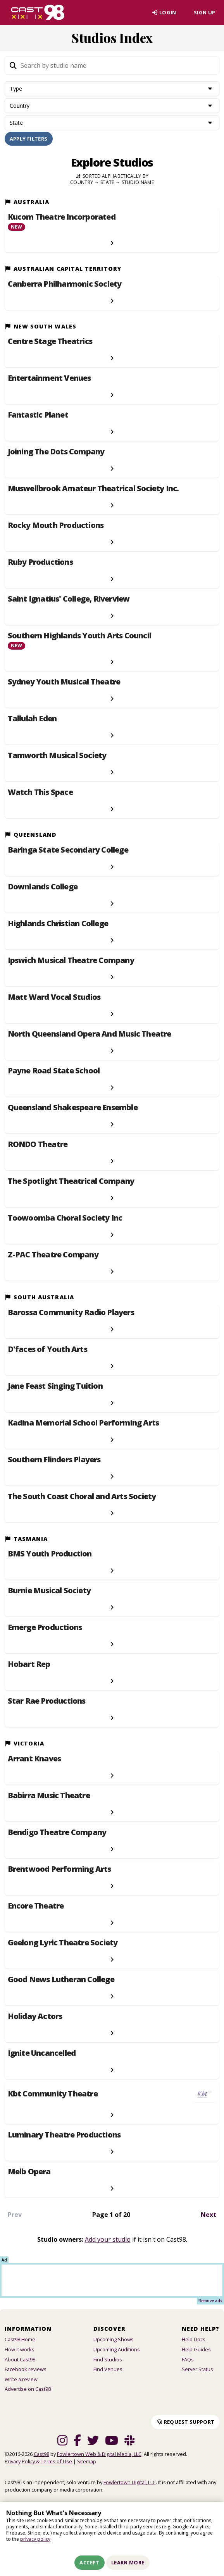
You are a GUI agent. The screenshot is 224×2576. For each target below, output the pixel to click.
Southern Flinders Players (54, 1464)
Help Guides (196, 2354)
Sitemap (86, 2466)
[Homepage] (37, 14)
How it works (19, 2354)
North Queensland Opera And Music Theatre (89, 1039)
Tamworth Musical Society (57, 760)
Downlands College (43, 891)
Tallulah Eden (32, 723)
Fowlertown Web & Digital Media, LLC (99, 2458)
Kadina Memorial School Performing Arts (83, 1427)
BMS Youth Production (50, 1558)
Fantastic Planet (38, 420)
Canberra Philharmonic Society (65, 289)
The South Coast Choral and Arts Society (82, 1501)
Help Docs (193, 2344)
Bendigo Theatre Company (57, 1837)
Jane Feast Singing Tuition (55, 1390)
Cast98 (41, 2458)
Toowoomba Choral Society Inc (65, 1223)
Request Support (185, 2426)
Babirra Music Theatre (49, 1800)
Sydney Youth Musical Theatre (64, 686)
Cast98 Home (20, 2344)
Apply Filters (29, 143)
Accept (89, 2562)
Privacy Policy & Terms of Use (38, 2466)
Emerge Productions (45, 1632)
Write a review (21, 2383)
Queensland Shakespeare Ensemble (73, 1112)
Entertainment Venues (49, 383)
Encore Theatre (36, 1911)
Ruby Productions (40, 567)
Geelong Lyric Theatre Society (63, 1947)
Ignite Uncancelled (42, 2058)
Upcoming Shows (113, 2344)
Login (156, 14)
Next (208, 2219)
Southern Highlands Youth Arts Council (79, 640)
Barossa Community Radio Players (71, 1317)
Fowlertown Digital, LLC (129, 2487)
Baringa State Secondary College (68, 855)
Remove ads (210, 2305)
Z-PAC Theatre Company (53, 1259)
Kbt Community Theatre (53, 2098)
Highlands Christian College (58, 928)
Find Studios (107, 2364)
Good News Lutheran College (61, 1984)
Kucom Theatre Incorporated (61, 222)
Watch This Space (40, 797)
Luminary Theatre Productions (64, 2139)
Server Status (197, 2374)
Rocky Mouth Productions (56, 530)
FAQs (188, 2364)
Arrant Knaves (34, 1763)
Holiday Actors (35, 2021)
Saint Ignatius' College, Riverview (69, 604)
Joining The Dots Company (56, 456)
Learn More (128, 2562)
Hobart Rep (29, 1669)
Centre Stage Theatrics (50, 346)
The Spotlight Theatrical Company (71, 1186)
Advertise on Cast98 (28, 2393)
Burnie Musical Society (49, 1595)
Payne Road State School (54, 1075)
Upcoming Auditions (116, 2354)
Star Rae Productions (47, 1706)
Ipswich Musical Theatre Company (71, 965)
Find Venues (107, 2374)
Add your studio (108, 2244)
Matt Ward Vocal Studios (54, 1002)
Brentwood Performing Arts (59, 1874)
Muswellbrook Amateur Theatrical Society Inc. (93, 493)
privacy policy (35, 2539)
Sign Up (202, 14)
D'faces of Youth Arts (47, 1354)
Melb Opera (29, 2176)
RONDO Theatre (38, 1149)
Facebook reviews (26, 2374)
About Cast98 (20, 2364)
